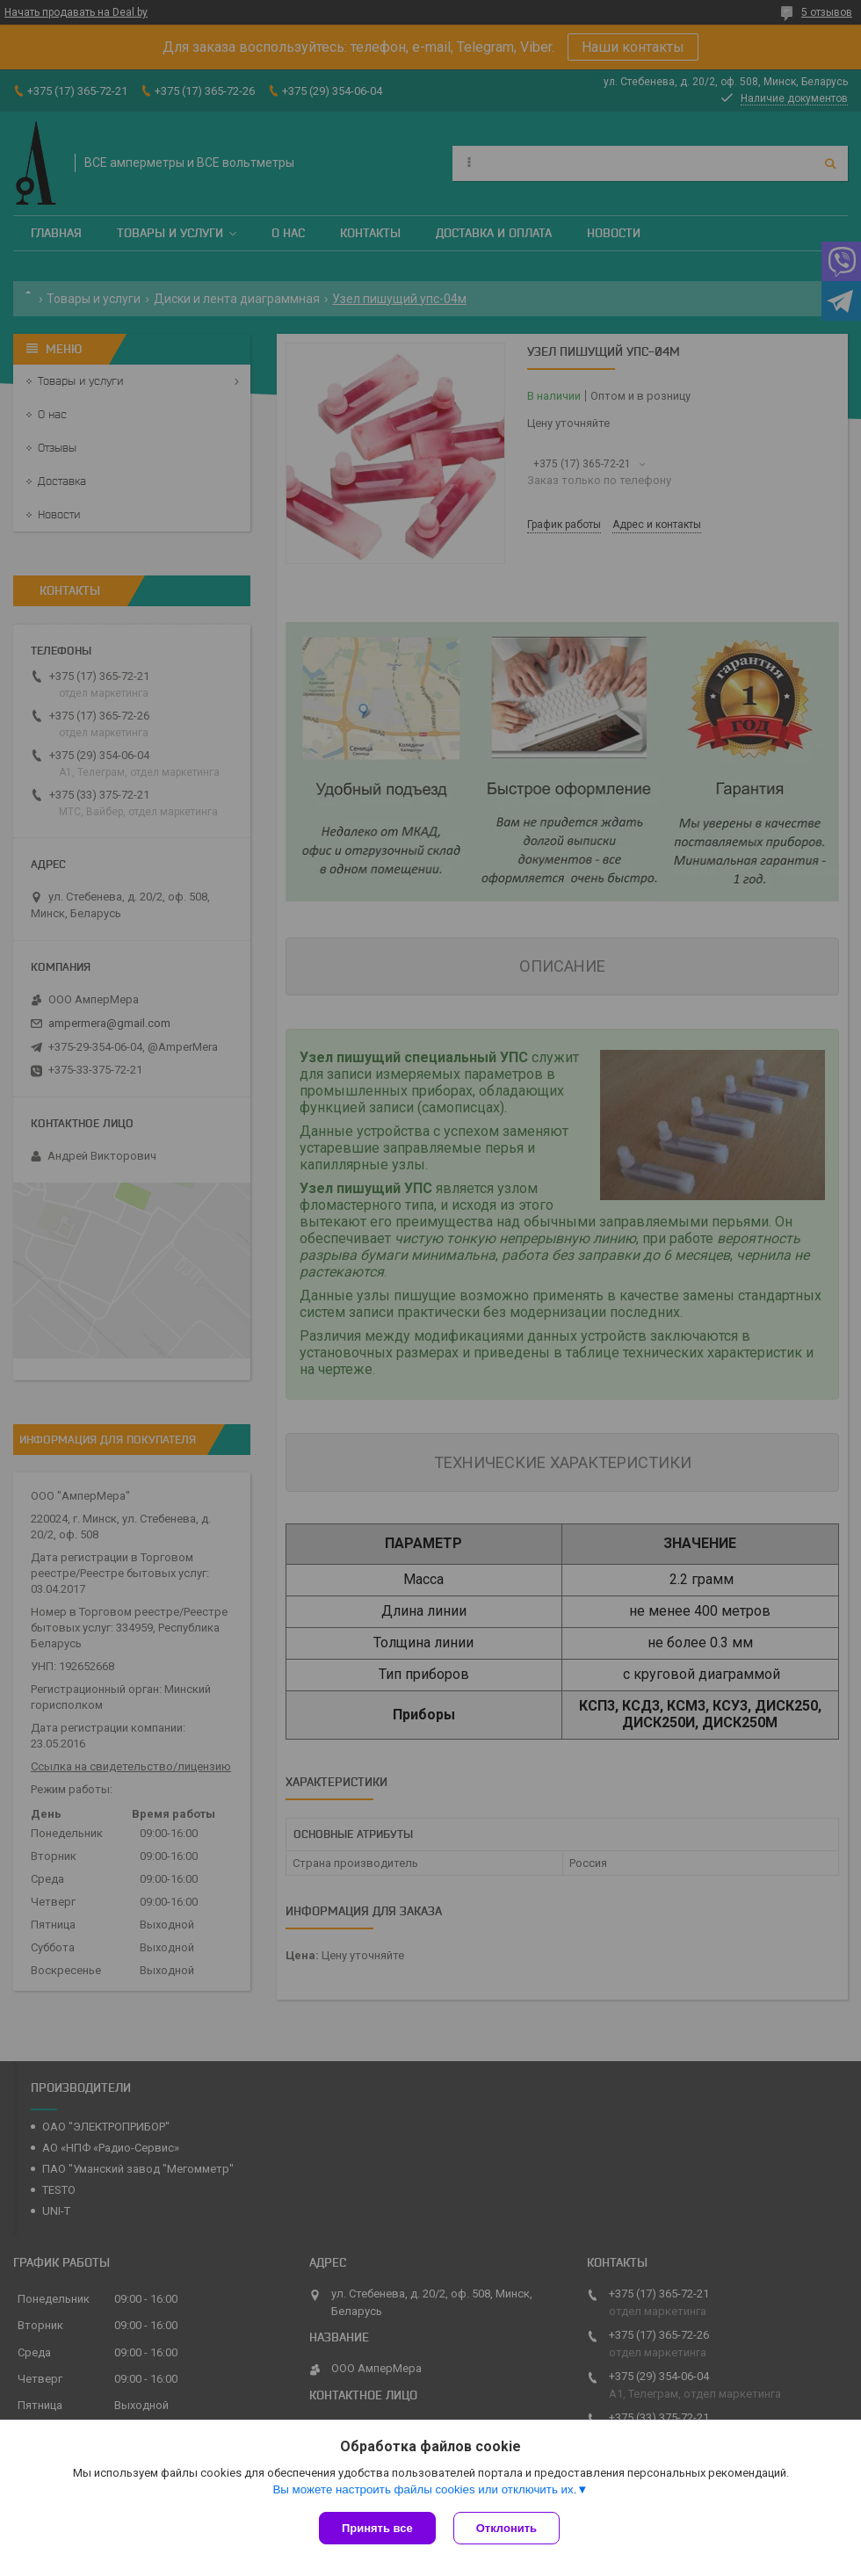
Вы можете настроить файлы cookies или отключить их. (424, 2489)
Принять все (377, 2528)
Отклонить (506, 2528)
